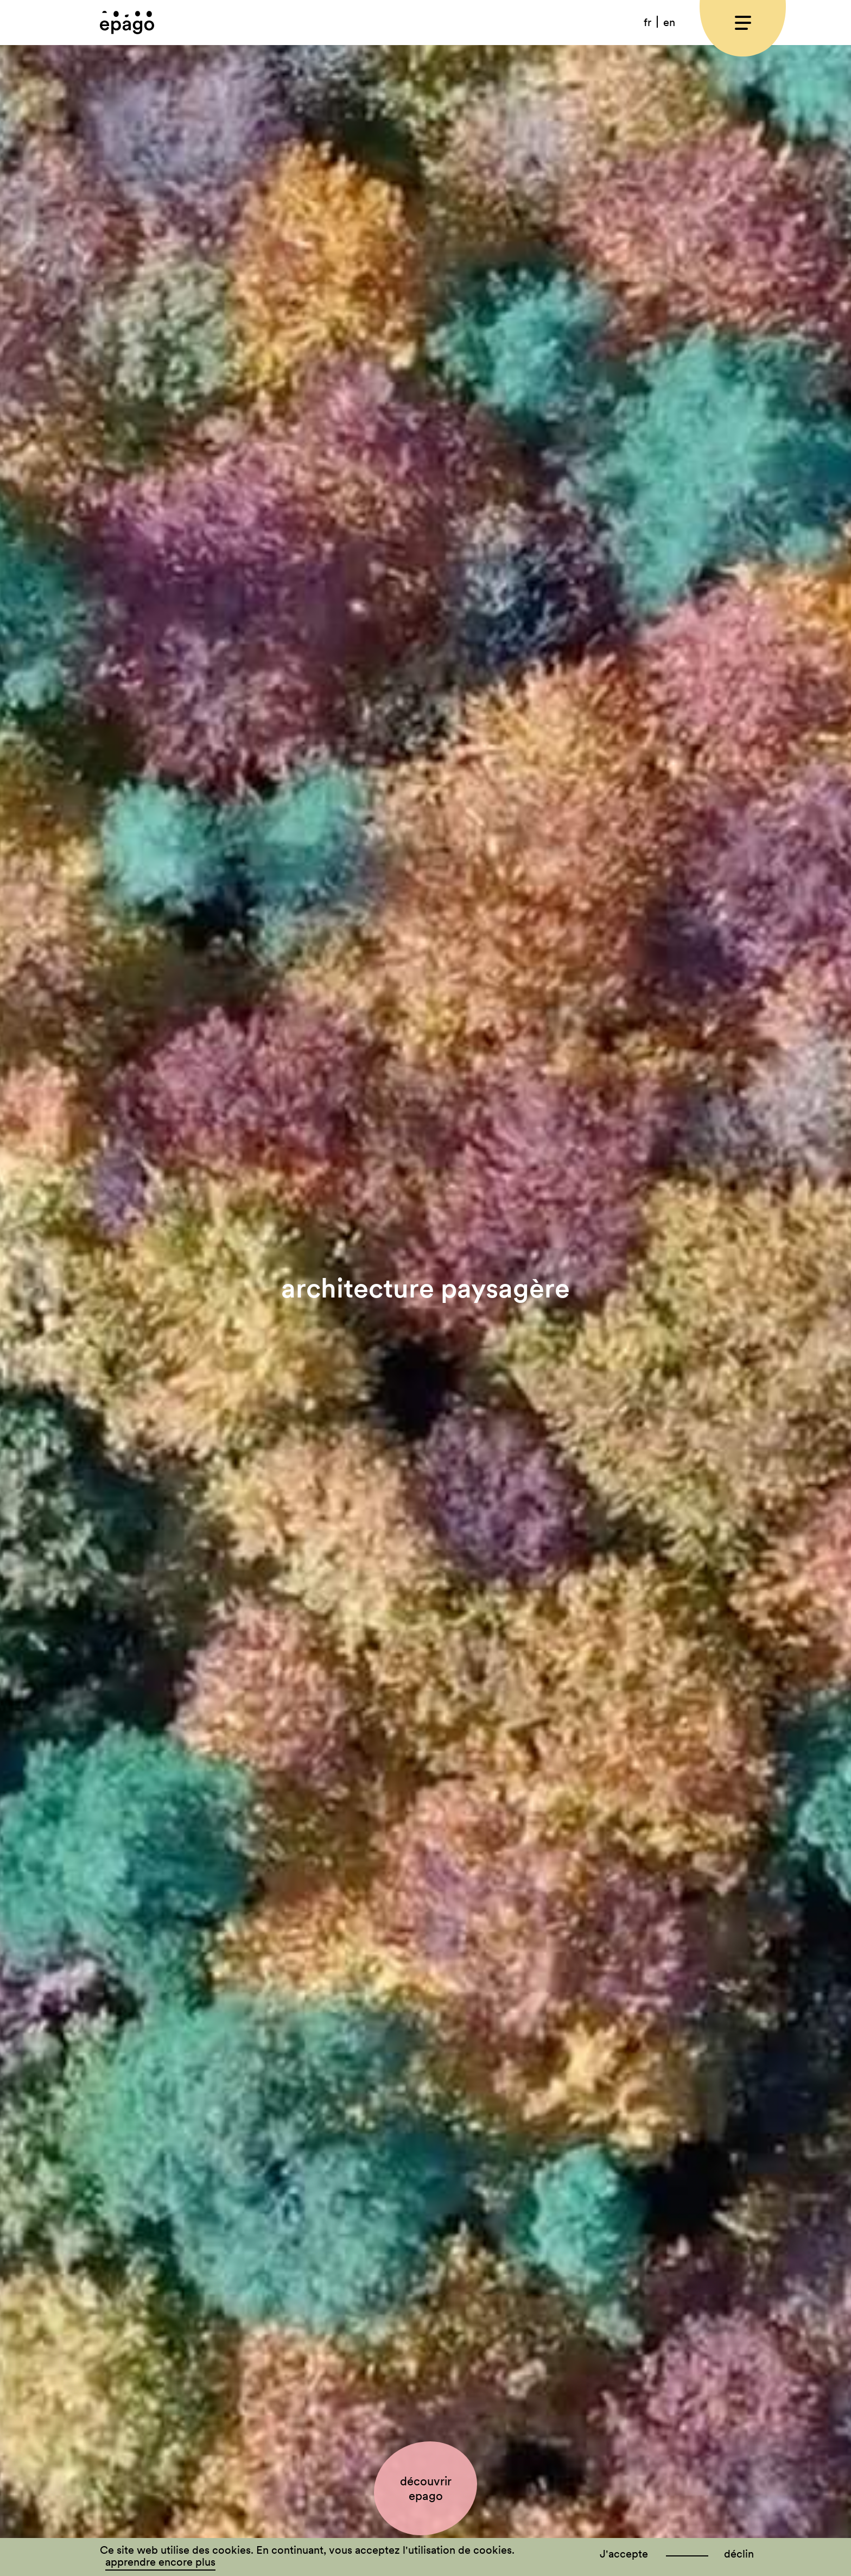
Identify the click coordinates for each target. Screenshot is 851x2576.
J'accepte (624, 2554)
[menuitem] (648, 22)
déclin (739, 2554)
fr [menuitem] (647, 22)
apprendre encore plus (160, 2562)
